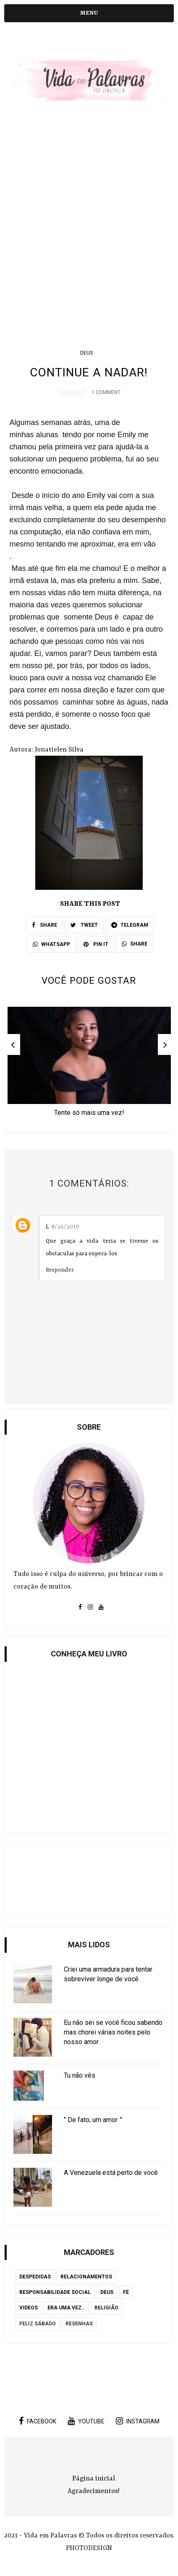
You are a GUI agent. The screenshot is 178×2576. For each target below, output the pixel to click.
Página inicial (93, 2479)
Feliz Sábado (37, 2324)
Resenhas (79, 2324)
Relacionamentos (86, 2277)
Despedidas (35, 2277)
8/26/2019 (65, 1226)
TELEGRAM (129, 925)
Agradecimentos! (94, 2491)
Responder (60, 1270)
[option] (89, 1064)
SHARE (44, 925)
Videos (28, 2308)
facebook (37, 2421)
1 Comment (106, 392)
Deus (86, 353)
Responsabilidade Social (55, 2292)
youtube (86, 2421)
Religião (106, 2308)
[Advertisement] (89, 228)
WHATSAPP (51, 944)
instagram (138, 2421)
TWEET (84, 925)
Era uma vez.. (66, 2308)
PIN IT (96, 944)
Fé (126, 2292)
